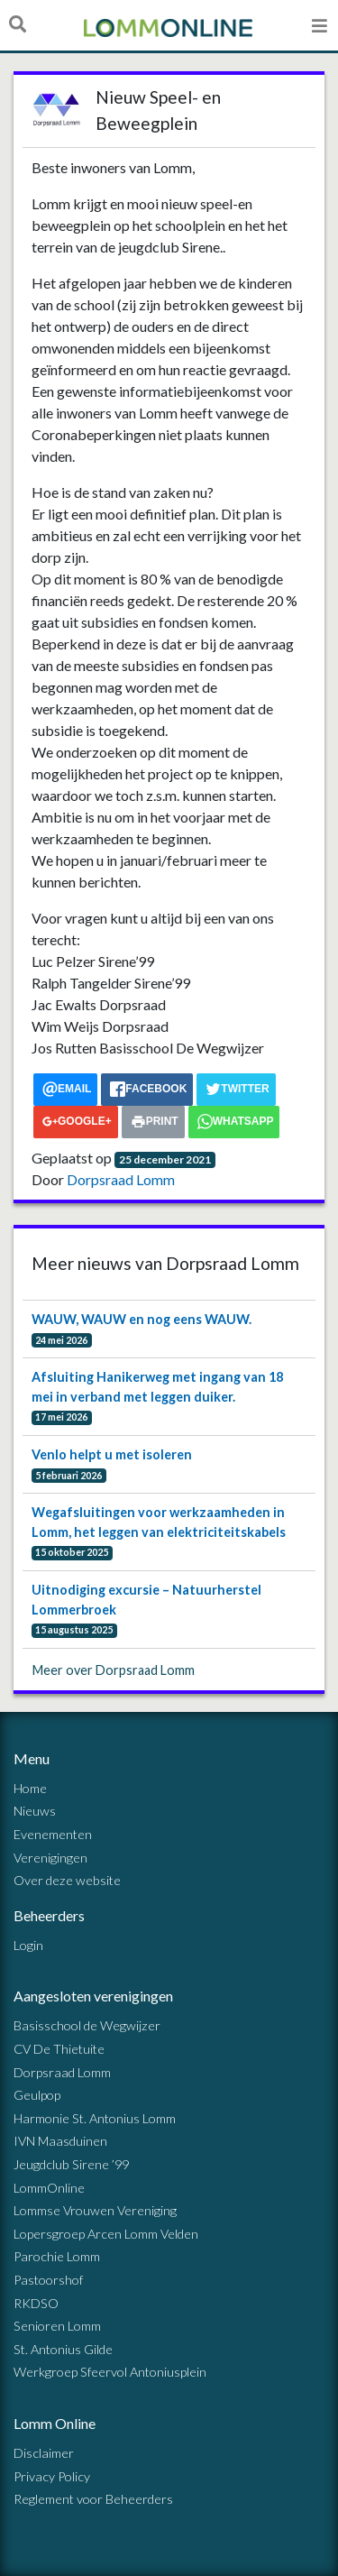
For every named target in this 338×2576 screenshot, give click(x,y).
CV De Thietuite (59, 2048)
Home (30, 1788)
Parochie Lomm (57, 2256)
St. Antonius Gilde (63, 2349)
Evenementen (53, 1834)
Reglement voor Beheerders (93, 2499)
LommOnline (49, 2187)
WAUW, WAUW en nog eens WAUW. (141, 1319)
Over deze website (67, 1880)
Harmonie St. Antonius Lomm (95, 2118)
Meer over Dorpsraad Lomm (113, 1670)
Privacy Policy (52, 2476)
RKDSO (36, 2303)
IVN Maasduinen (60, 2140)
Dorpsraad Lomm (121, 1179)
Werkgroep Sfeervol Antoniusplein (110, 2371)
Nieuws (35, 1810)
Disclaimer (44, 2453)
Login (28, 1945)
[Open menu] (319, 25)
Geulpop (37, 2094)
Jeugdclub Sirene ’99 (71, 2164)
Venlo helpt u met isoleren (112, 1454)
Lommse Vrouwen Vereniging (95, 2210)
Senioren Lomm (57, 2325)
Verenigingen (50, 1857)
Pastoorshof (48, 2279)
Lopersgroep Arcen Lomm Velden (106, 2233)
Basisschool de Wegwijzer (87, 2025)
